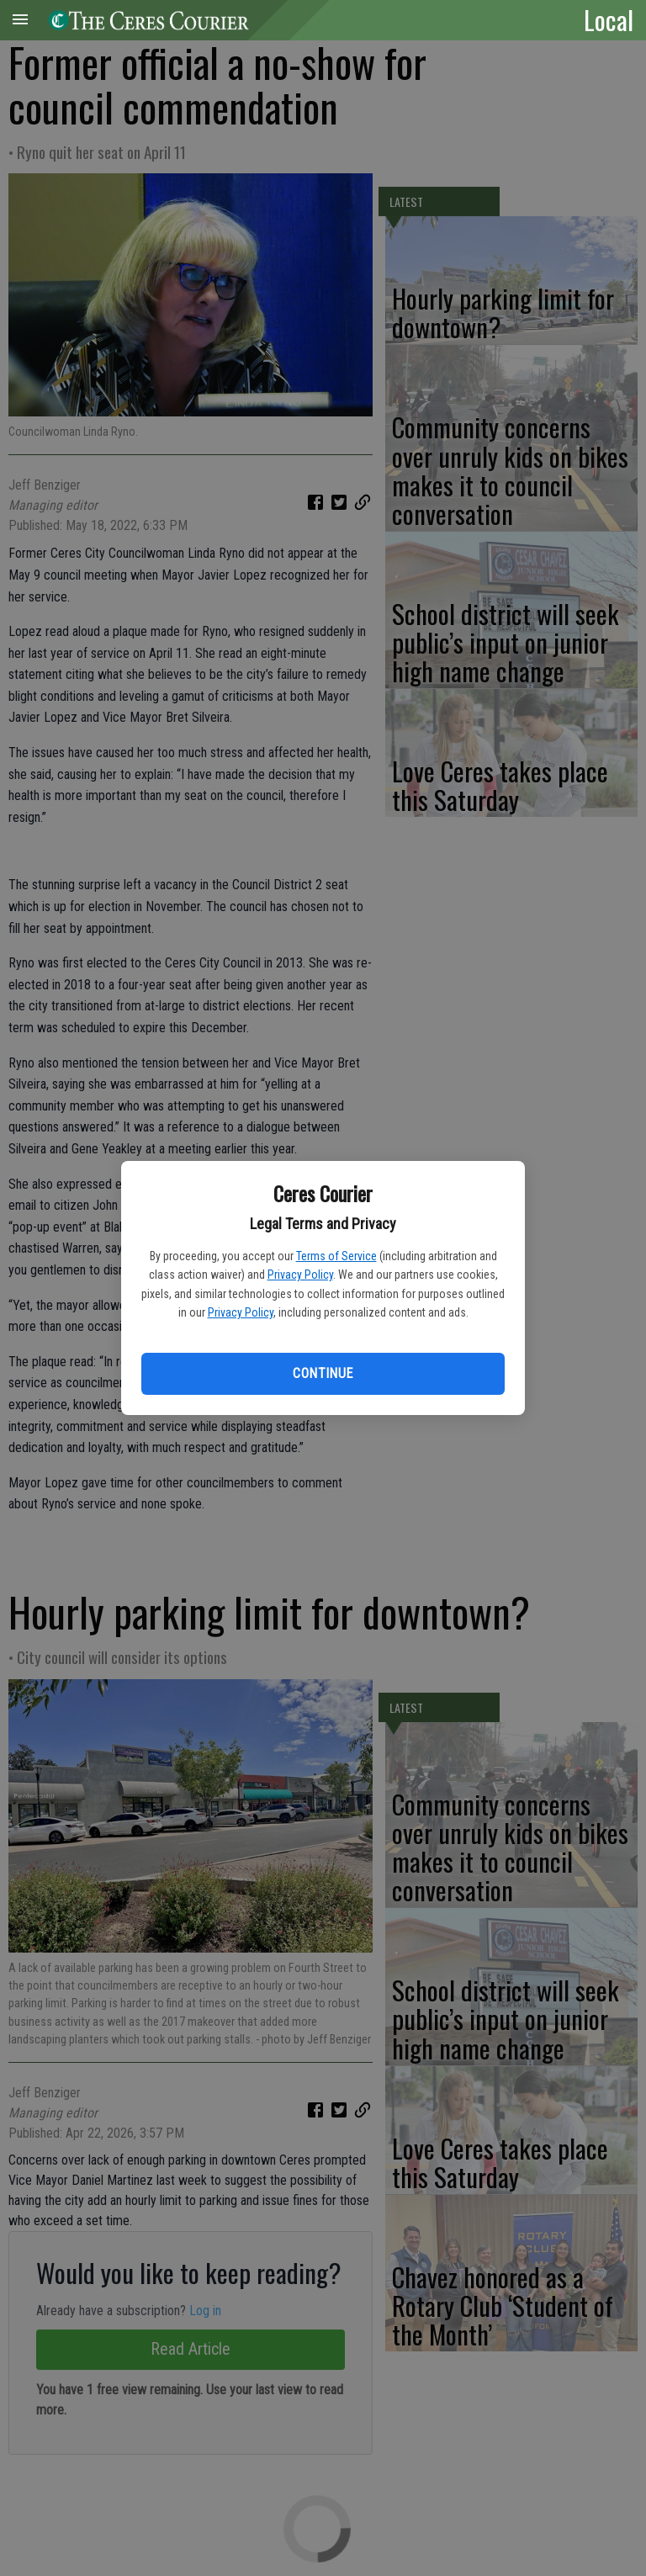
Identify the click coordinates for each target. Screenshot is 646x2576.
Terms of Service (336, 1256)
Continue (322, 1373)
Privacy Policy (300, 1274)
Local (608, 19)
